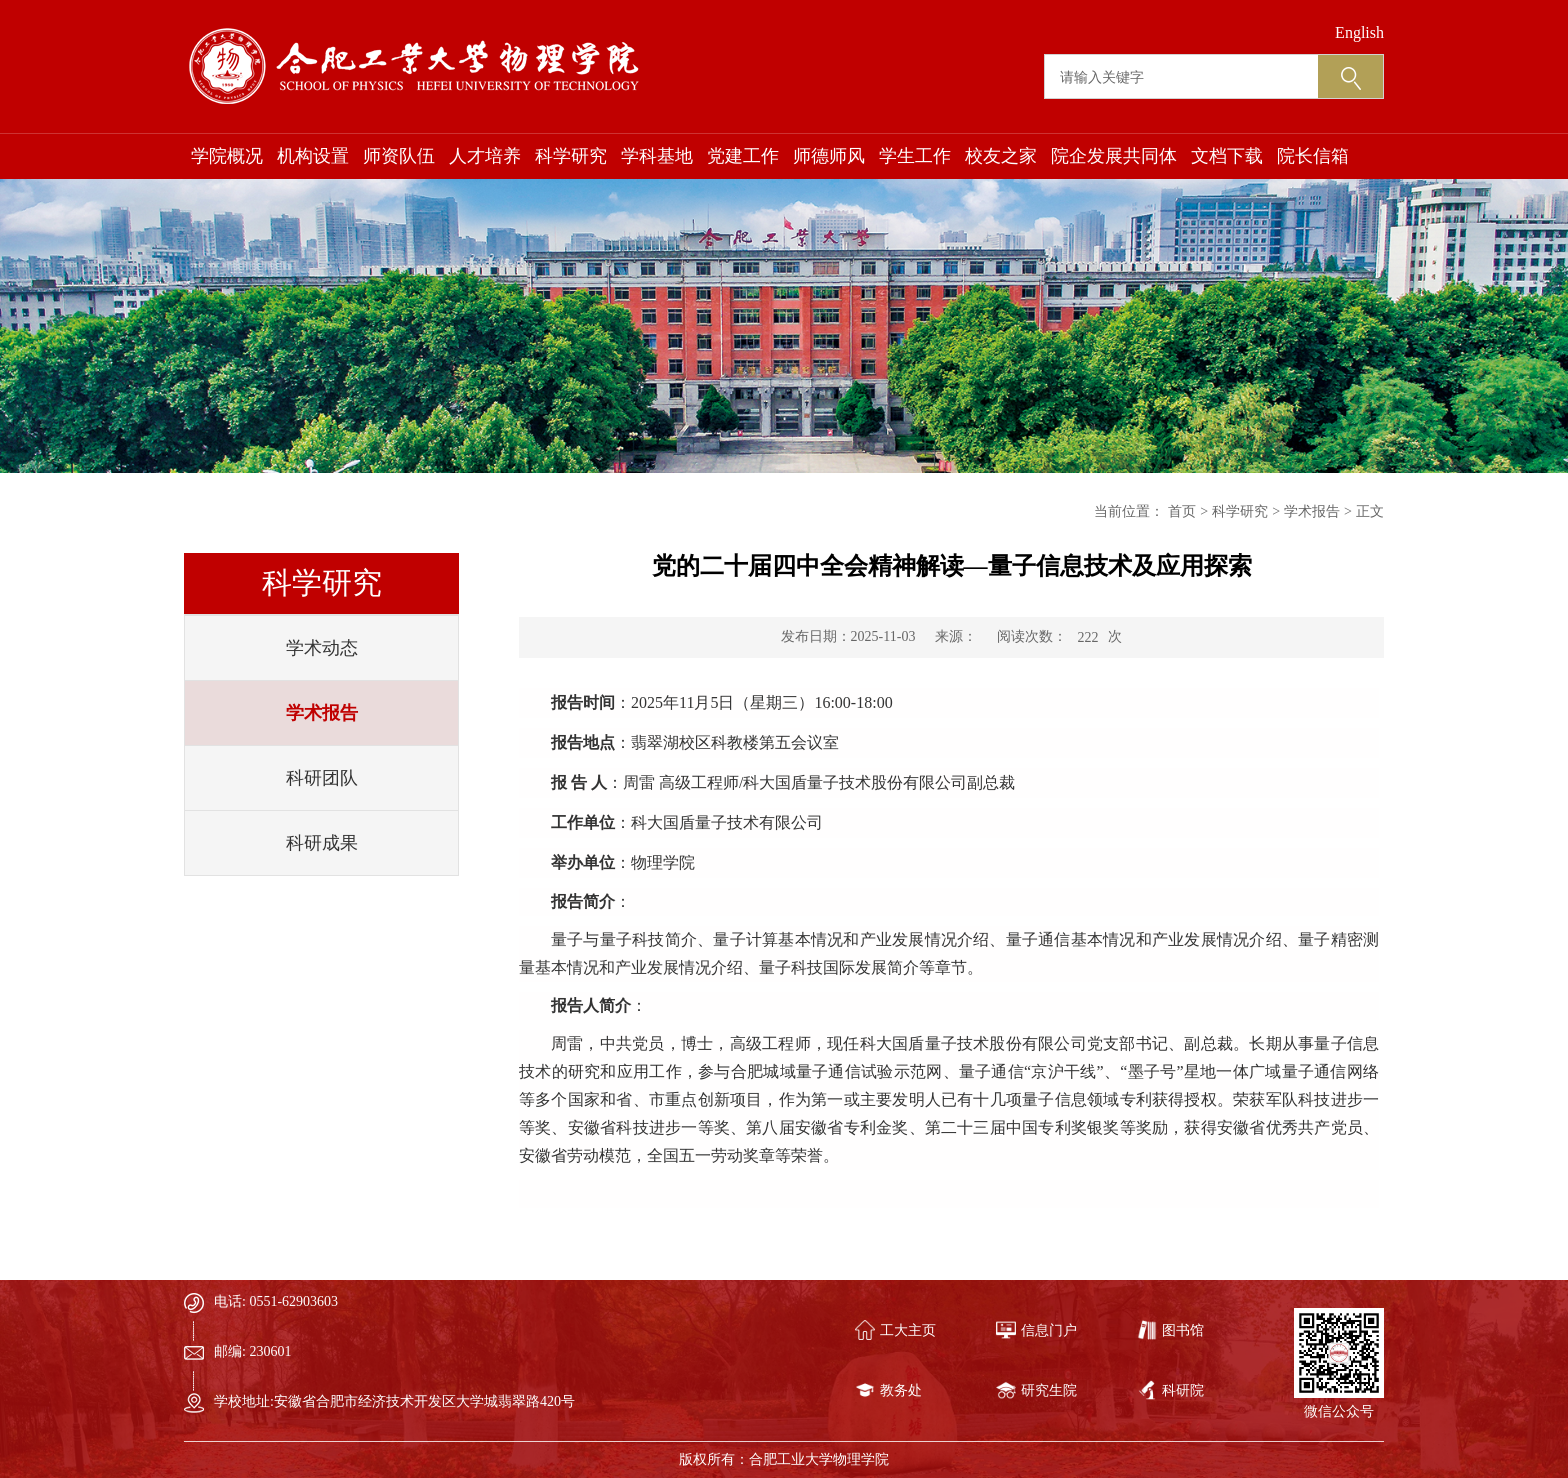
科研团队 (322, 778)
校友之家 (1001, 156)
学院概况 (227, 156)
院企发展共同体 (1114, 156)
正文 (1370, 511)
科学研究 (571, 156)
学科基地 (657, 156)
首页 (1182, 511)
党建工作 (743, 156)
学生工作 (915, 156)
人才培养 (485, 156)
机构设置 (313, 156)
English (1359, 32)
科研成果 (322, 843)
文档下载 (1227, 156)
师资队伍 (399, 156)
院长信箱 (1313, 156)
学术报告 (322, 713)
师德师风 (829, 156)
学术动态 (322, 648)
